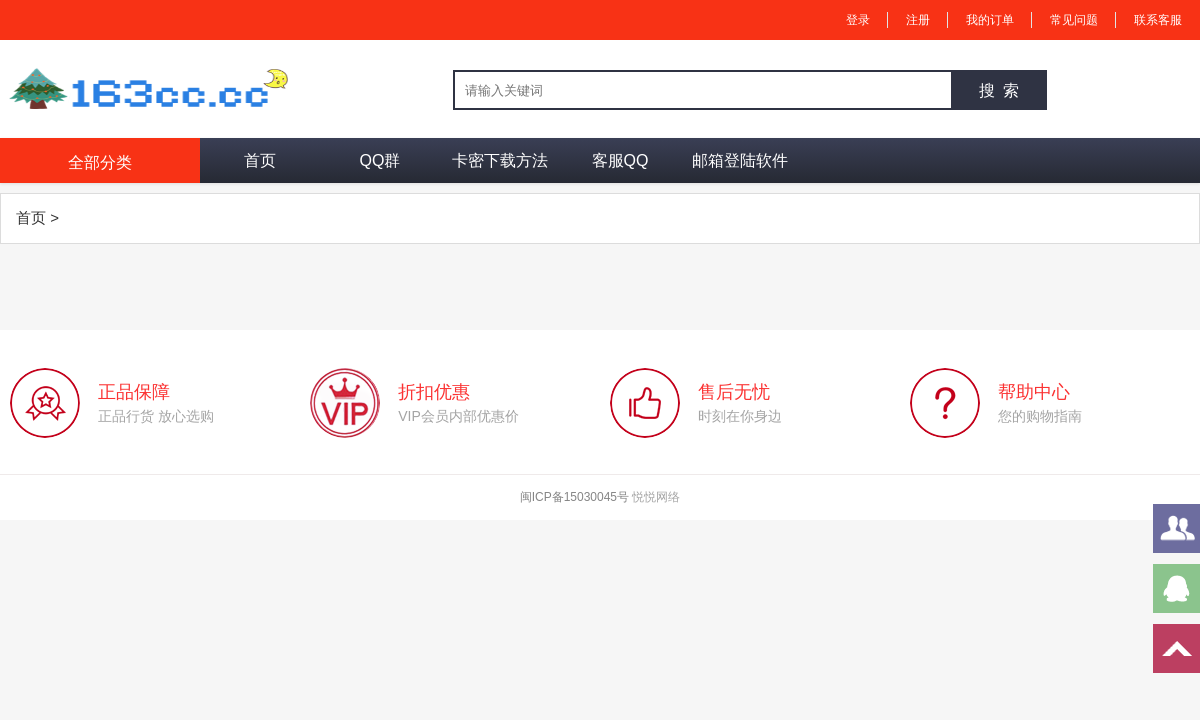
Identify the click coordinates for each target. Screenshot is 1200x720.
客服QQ (620, 160)
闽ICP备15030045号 (574, 497)
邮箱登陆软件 (740, 160)
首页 (260, 160)
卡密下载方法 (500, 160)
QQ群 (380, 160)
